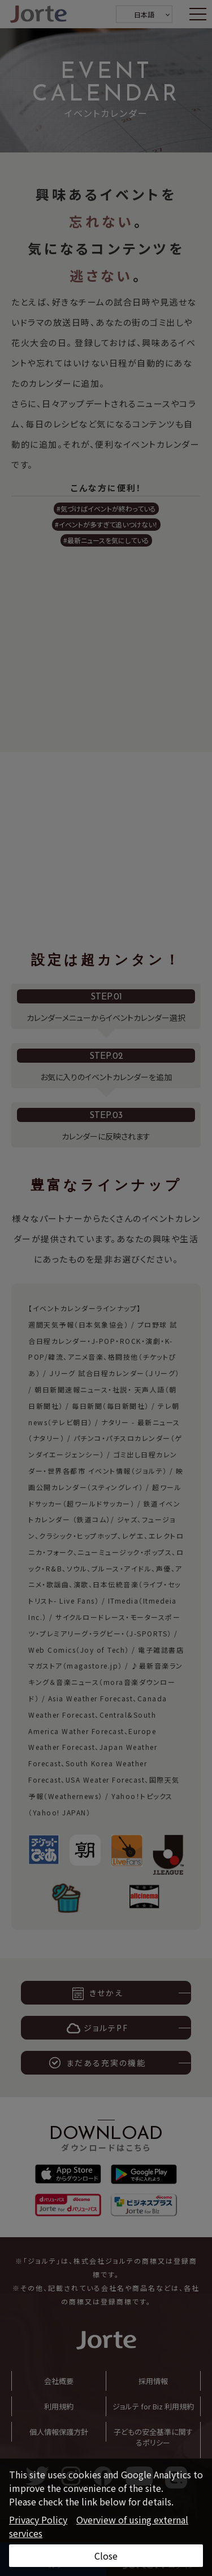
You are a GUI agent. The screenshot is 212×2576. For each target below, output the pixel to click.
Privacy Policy (38, 2519)
